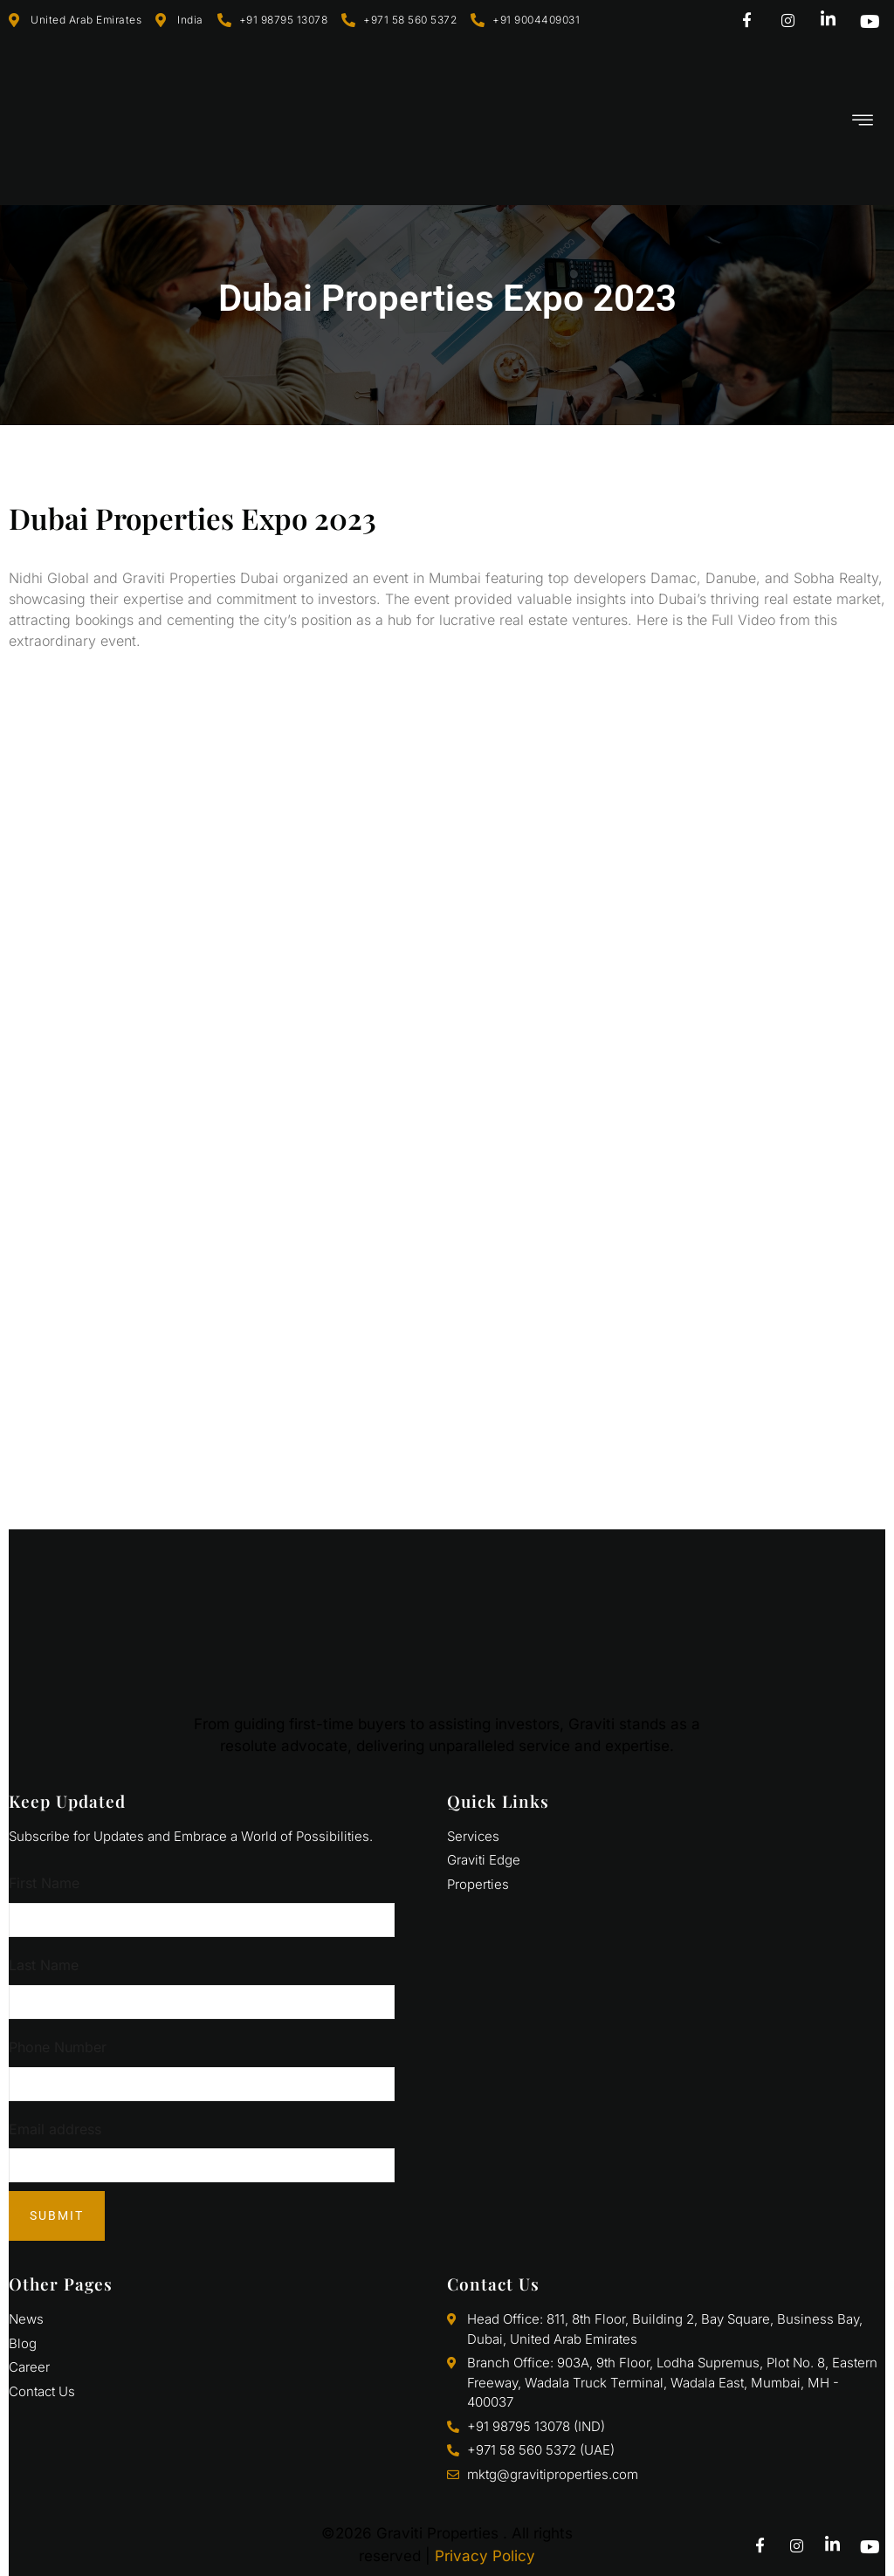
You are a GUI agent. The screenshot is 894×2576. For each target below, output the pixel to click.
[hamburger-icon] (863, 122)
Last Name (44, 1965)
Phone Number (58, 2047)
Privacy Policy (485, 2556)
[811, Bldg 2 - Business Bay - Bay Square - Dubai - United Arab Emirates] (447, 1267)
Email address (55, 2129)
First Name (44, 1883)
